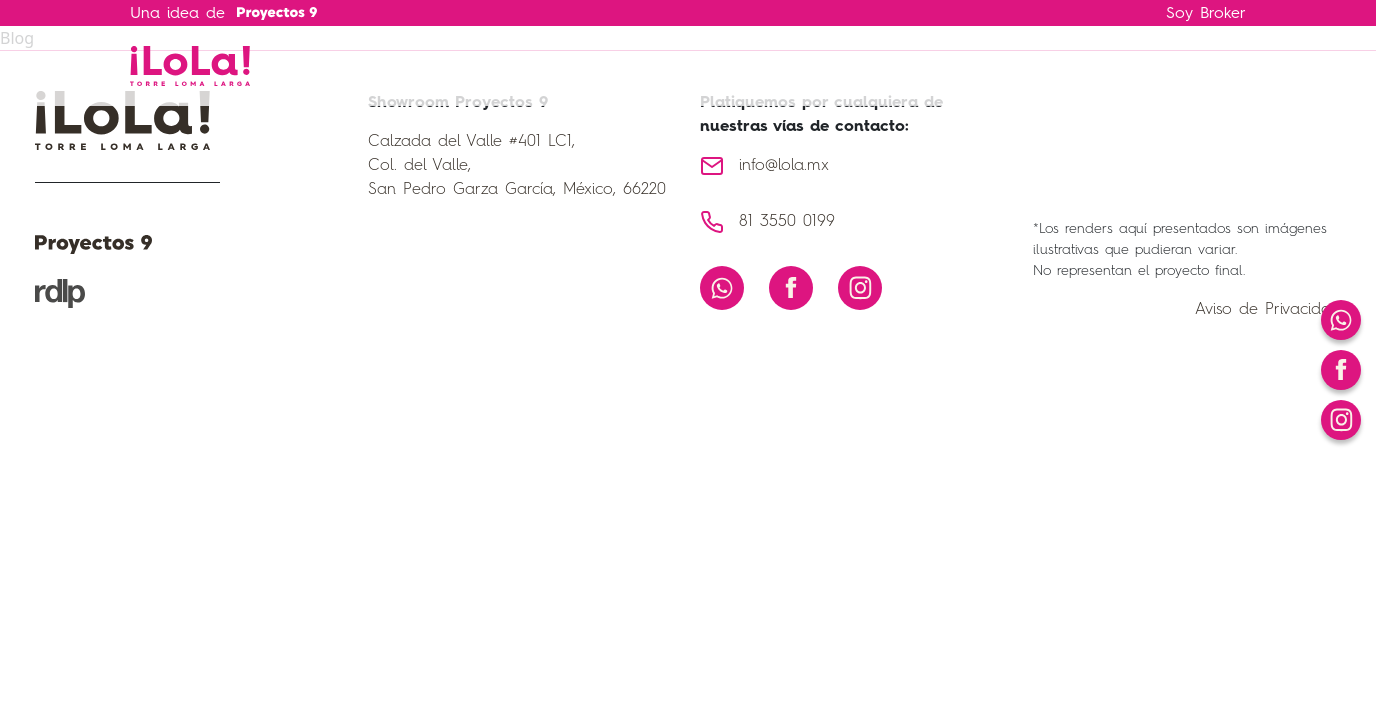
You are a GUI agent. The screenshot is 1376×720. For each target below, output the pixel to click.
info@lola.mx (784, 166)
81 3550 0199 (787, 222)
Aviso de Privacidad (1268, 310)
